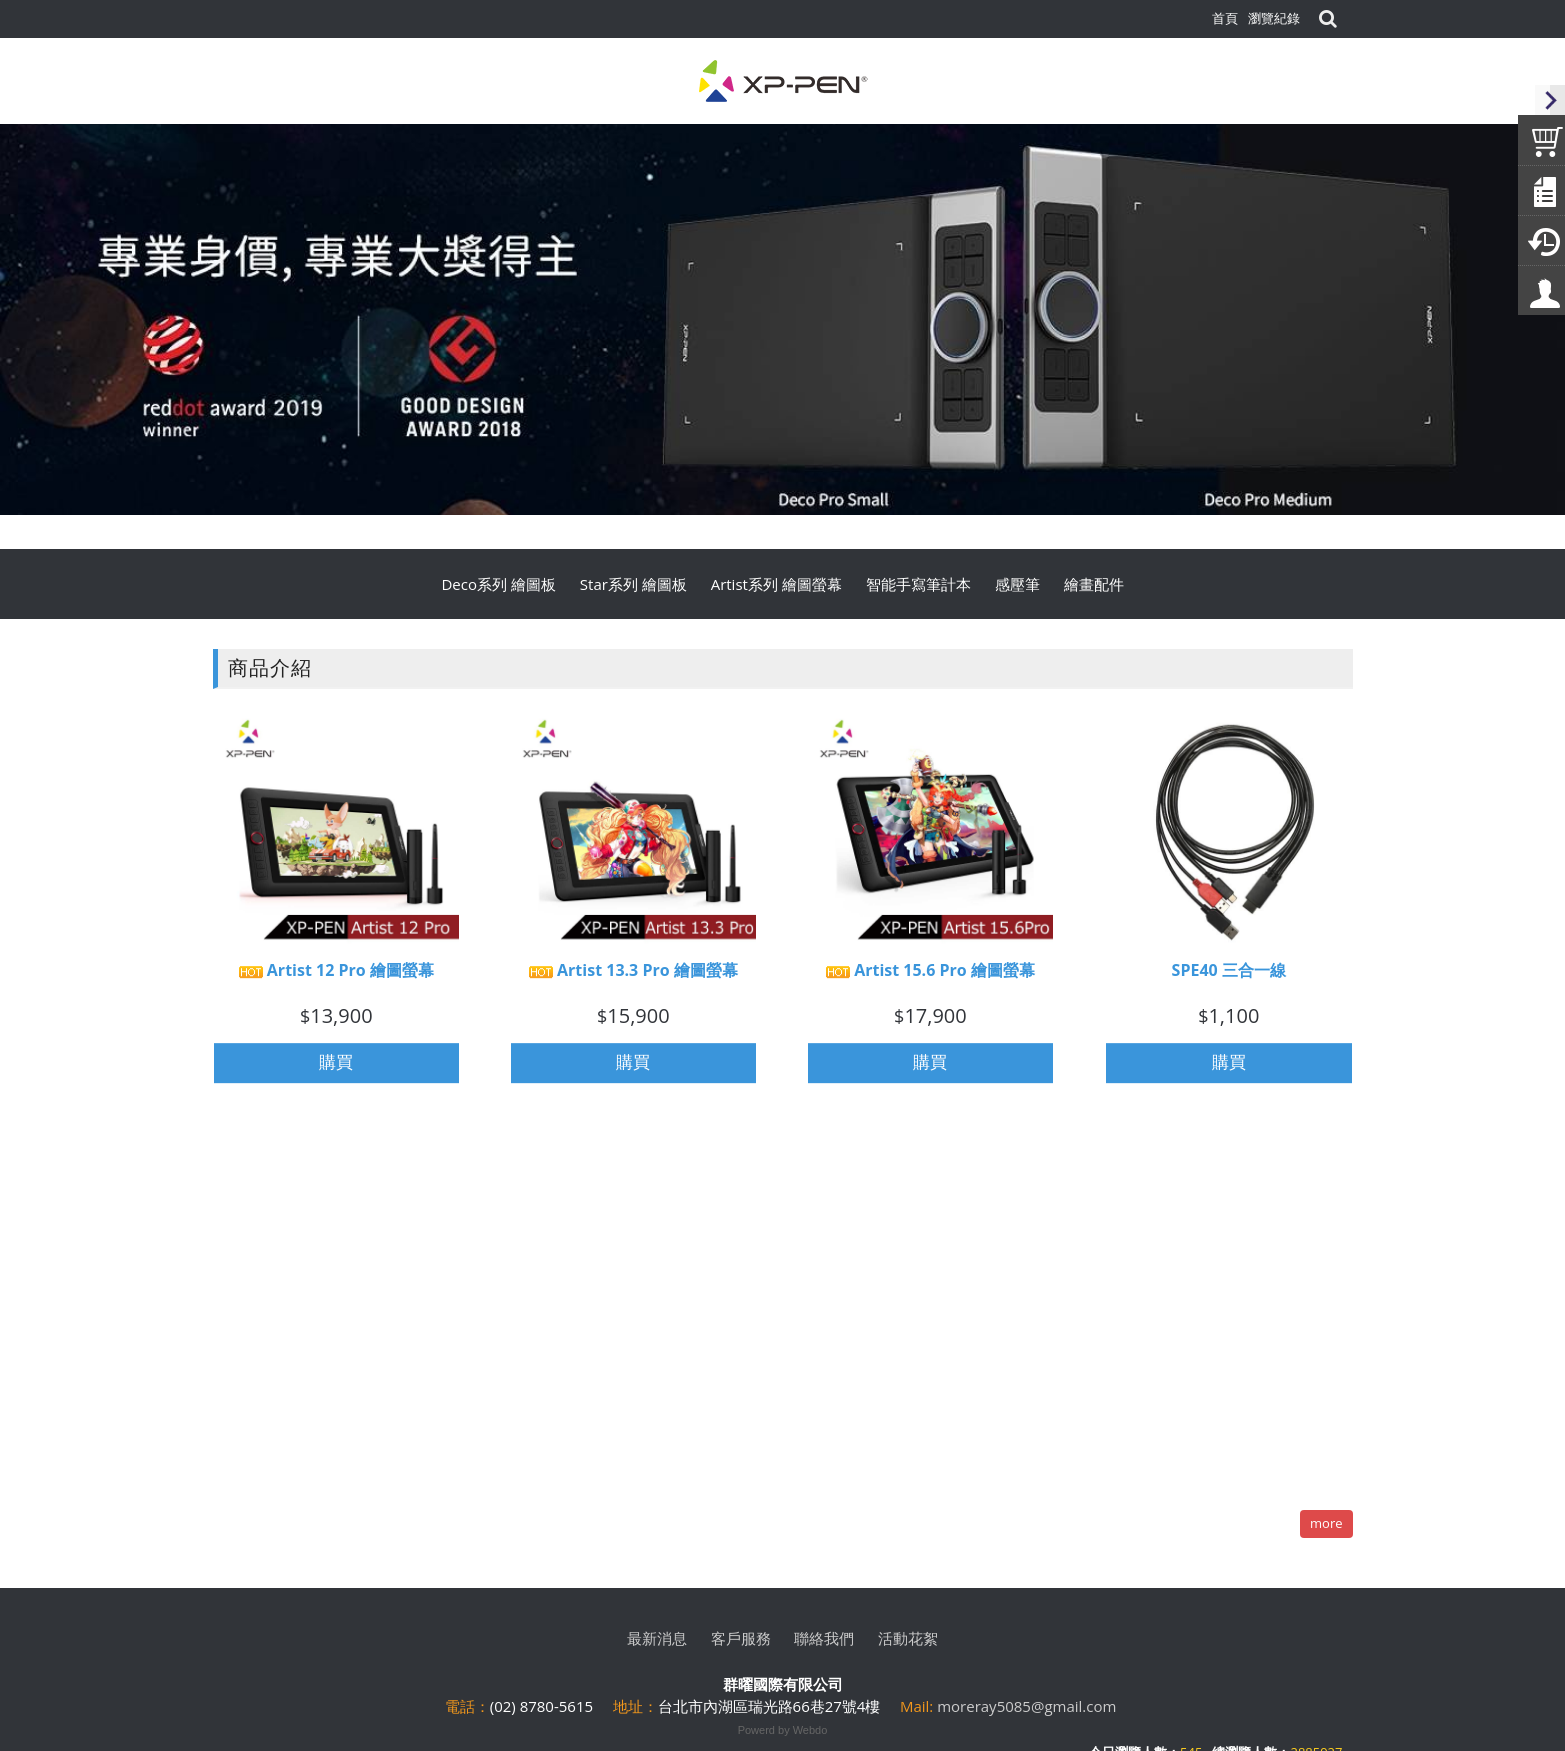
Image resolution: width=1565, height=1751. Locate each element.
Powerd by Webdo (783, 1730)
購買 (336, 1071)
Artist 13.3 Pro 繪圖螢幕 (633, 979)
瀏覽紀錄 (1274, 18)
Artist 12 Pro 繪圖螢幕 (336, 979)
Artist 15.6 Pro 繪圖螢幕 (930, 979)
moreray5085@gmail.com (1026, 1706)
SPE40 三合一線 (1229, 979)
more (1326, 1523)
